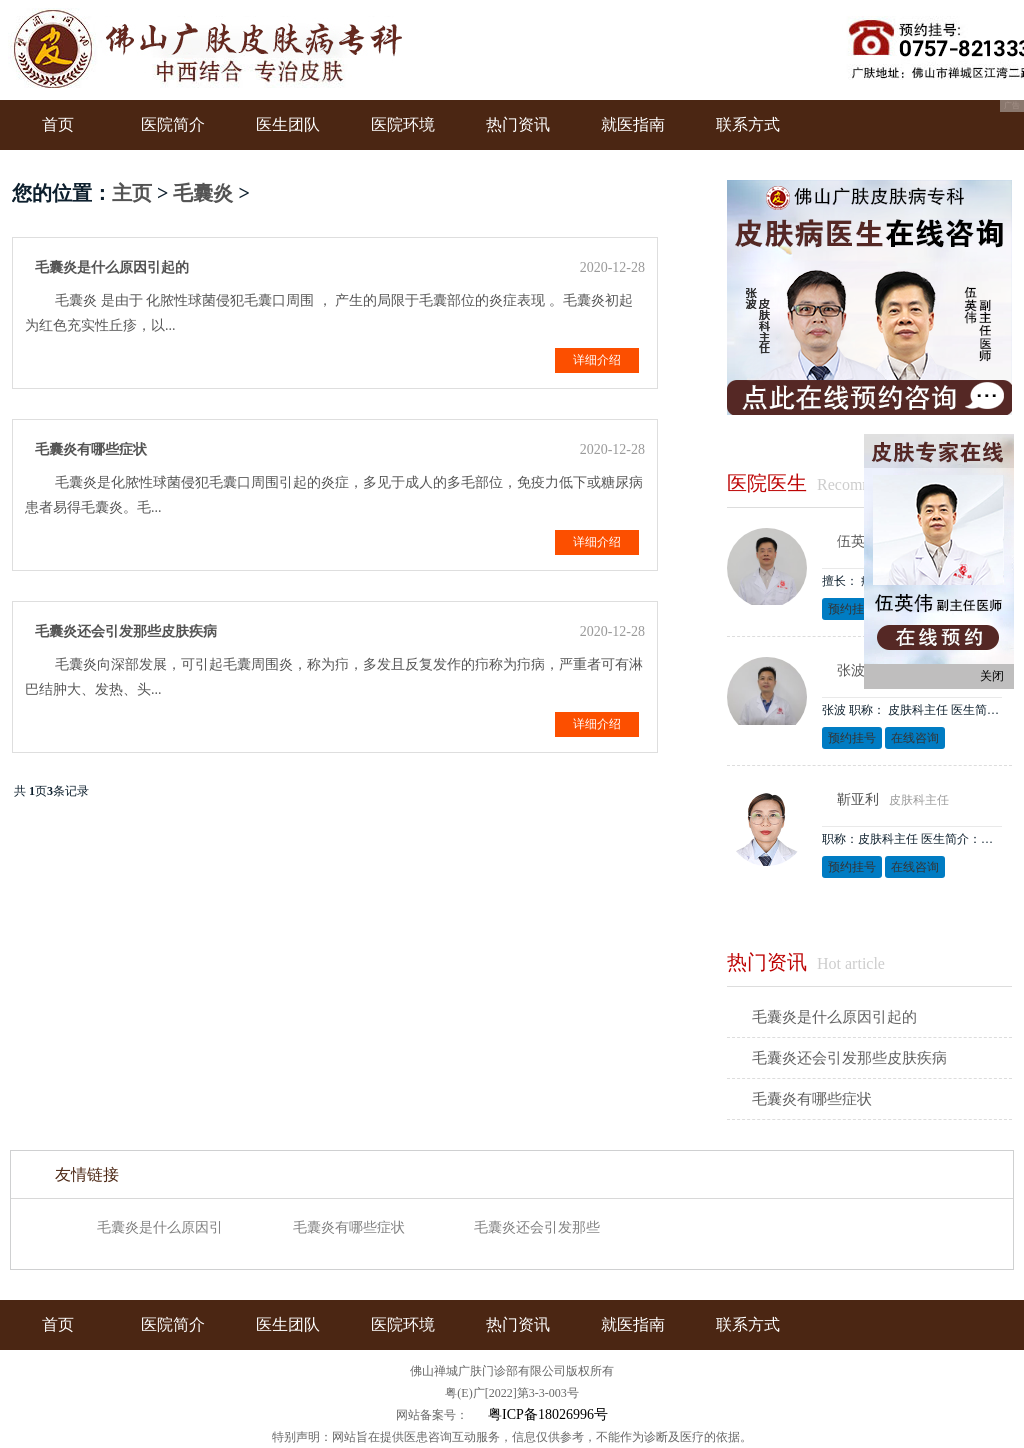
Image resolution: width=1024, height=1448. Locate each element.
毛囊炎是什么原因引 (160, 1227)
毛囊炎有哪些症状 (812, 1099)
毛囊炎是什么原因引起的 (834, 1017)
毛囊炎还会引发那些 (537, 1227)
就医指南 (633, 124)
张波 (851, 670)
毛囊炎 (203, 193)
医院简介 (173, 124)
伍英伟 (858, 541)
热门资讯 (518, 124)
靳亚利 (858, 799)
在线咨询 (915, 738)
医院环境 (403, 124)
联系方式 (748, 124)
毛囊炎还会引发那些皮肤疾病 (849, 1058)
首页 (58, 124)
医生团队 (288, 124)
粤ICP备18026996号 (548, 1414)
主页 (132, 193)
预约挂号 (852, 609)
